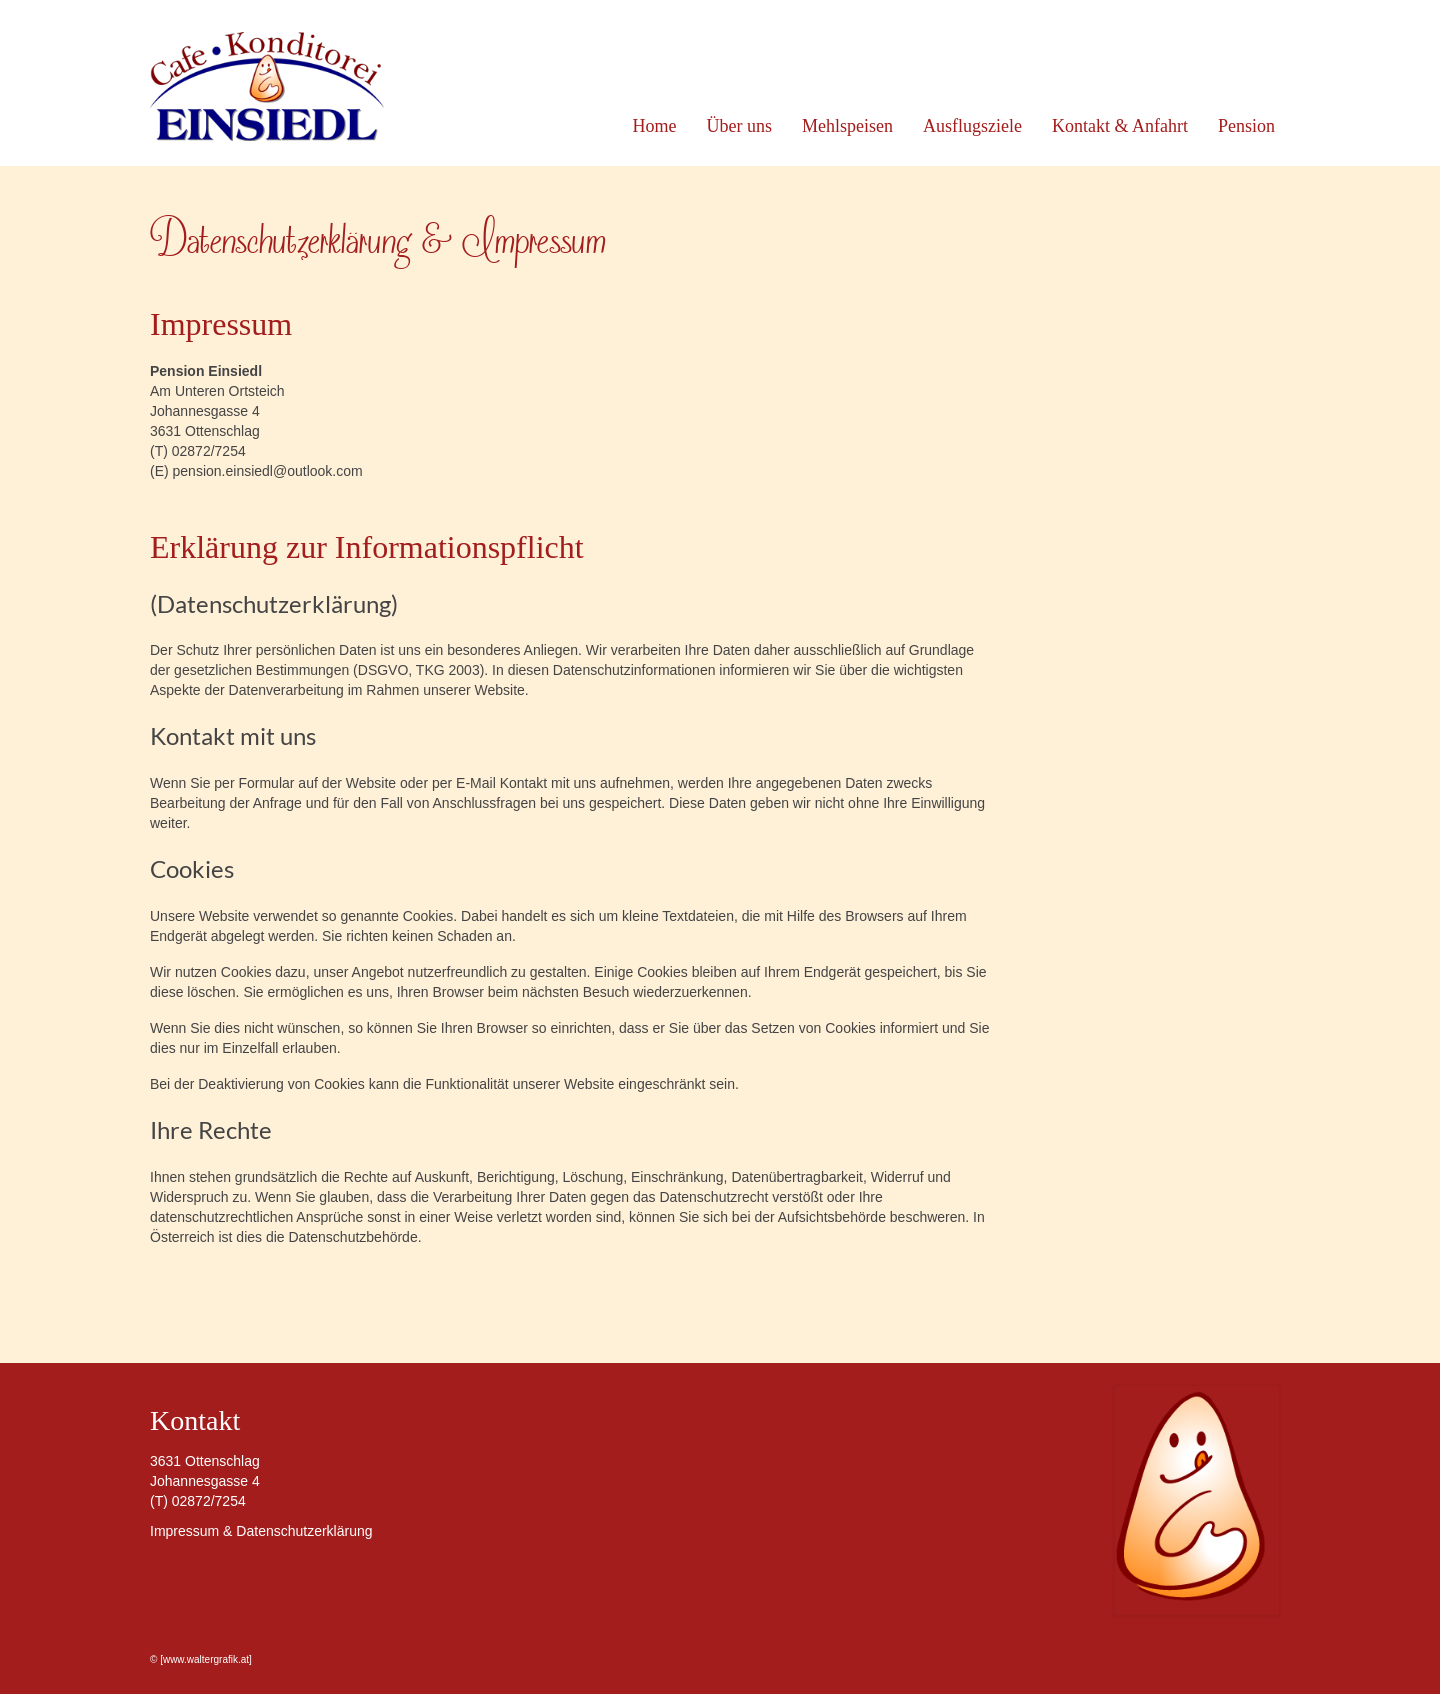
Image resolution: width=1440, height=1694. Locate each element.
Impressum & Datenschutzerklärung (261, 1531)
